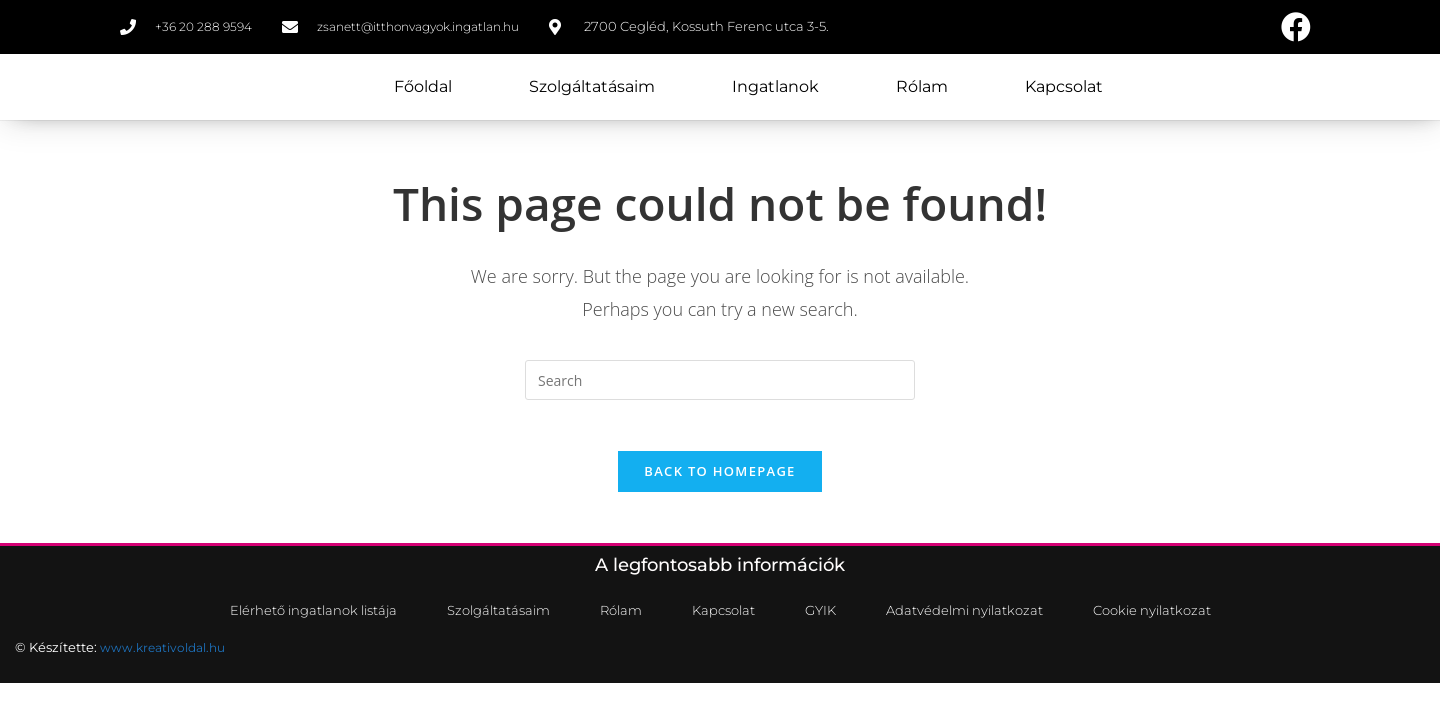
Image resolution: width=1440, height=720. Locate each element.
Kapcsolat (1064, 90)
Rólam (922, 90)
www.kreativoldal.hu (167, 668)
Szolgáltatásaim (592, 90)
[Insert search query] (720, 389)
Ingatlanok (775, 90)
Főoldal (423, 90)
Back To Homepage (719, 490)
